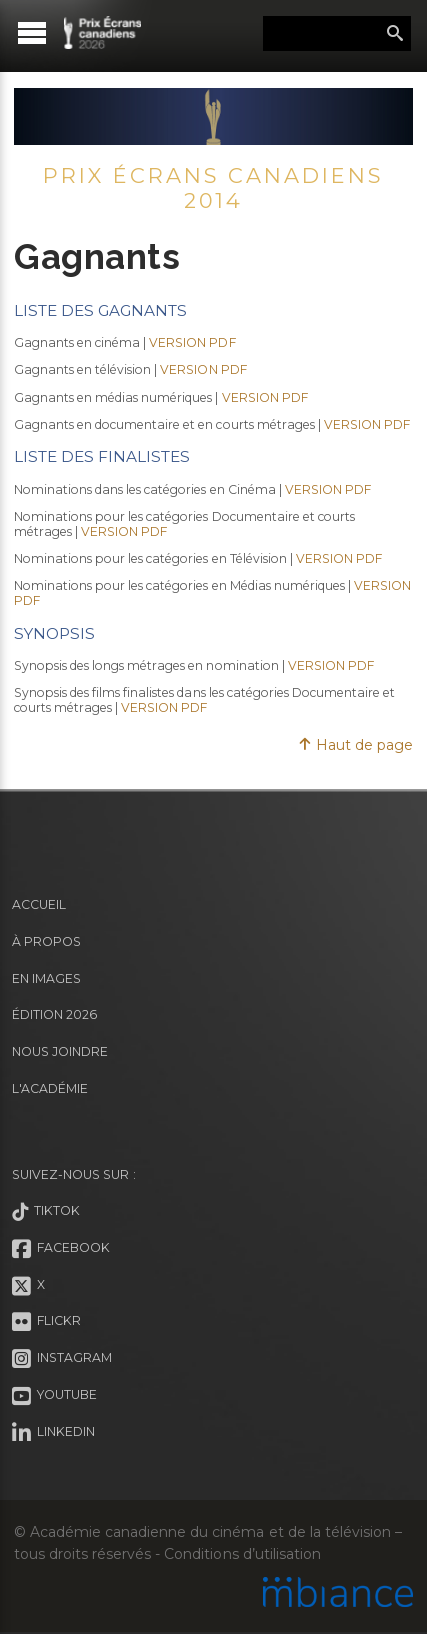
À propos (46, 941)
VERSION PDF (192, 342)
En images (46, 978)
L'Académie (50, 1088)
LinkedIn (53, 1433)
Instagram (62, 1359)
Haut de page (355, 745)
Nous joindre (60, 1051)
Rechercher (395, 34)
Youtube (54, 1396)
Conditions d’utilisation (242, 1554)
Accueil (39, 904)
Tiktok (46, 1212)
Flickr (46, 1322)
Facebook (61, 1249)
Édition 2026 (54, 1014)
